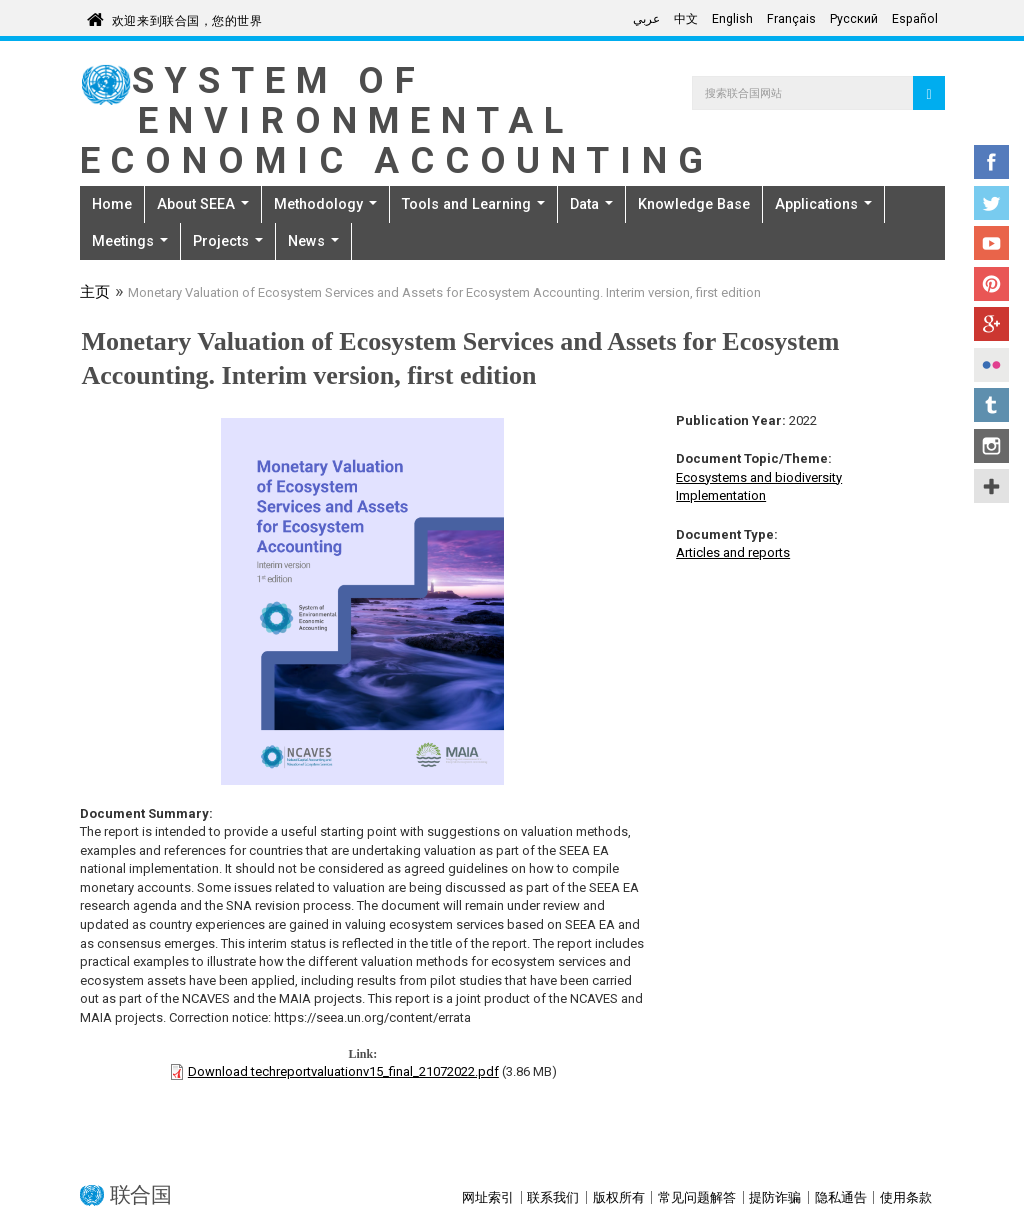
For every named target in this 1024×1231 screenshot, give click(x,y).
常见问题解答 (697, 1197)
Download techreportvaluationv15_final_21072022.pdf (343, 1071)
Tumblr (991, 405)
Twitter (991, 203)
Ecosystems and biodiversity (759, 477)
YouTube (991, 243)
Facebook (991, 162)
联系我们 (553, 1197)
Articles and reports (733, 552)
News (313, 241)
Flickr (991, 365)
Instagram (991, 446)
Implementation (721, 495)
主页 (95, 294)
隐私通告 (841, 1197)
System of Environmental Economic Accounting (397, 120)
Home (112, 204)
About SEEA (203, 204)
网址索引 (488, 1197)
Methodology (325, 204)
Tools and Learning (473, 204)
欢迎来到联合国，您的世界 (187, 17)
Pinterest (991, 284)
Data (591, 204)
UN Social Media (991, 486)
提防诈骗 (775, 1197)
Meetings (130, 241)
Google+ (991, 324)
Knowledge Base (694, 204)
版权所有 (619, 1197)
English (732, 19)
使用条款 (906, 1197)
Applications (823, 204)
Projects (228, 241)
